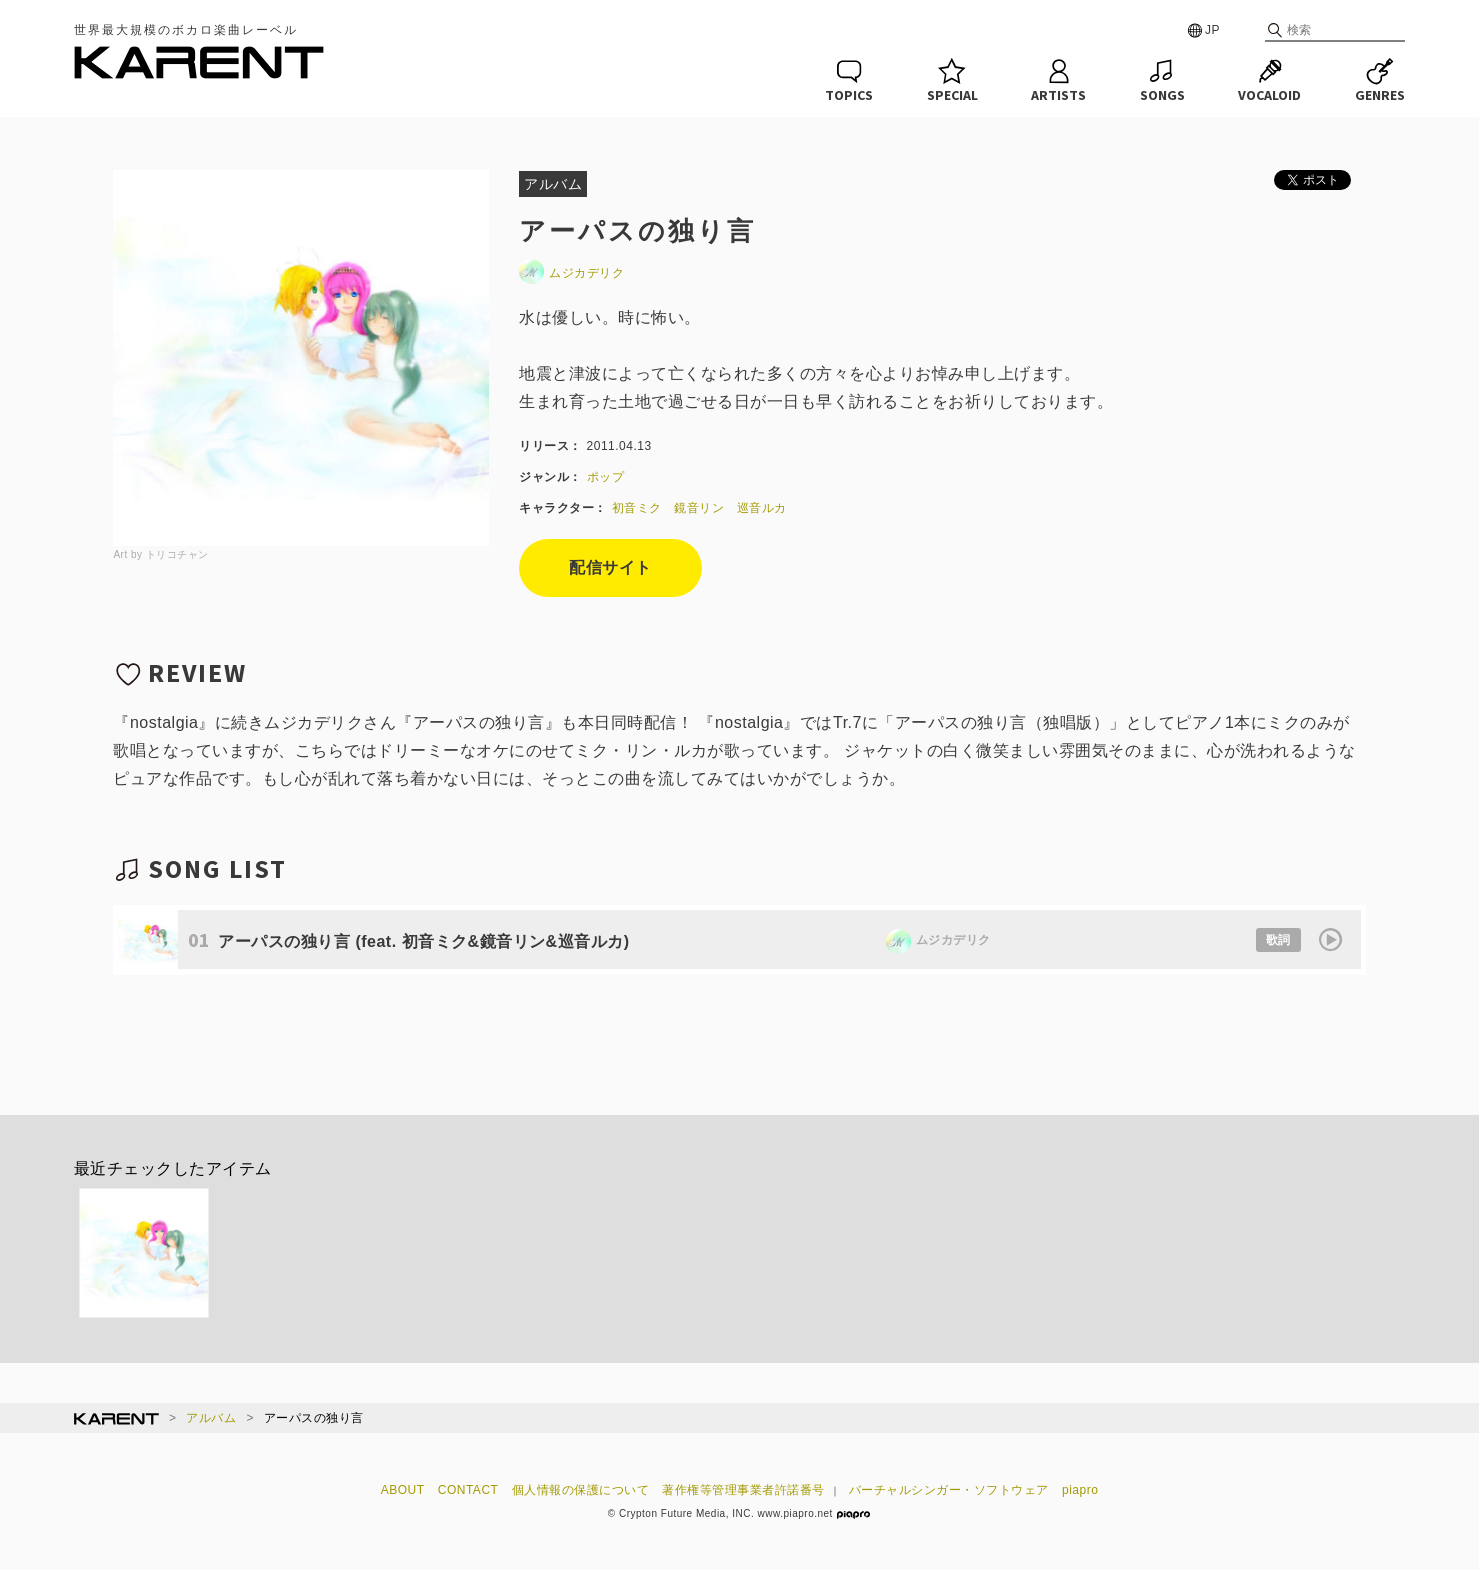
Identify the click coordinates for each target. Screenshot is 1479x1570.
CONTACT (468, 1490)
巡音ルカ (762, 508)
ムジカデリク (571, 273)
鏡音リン (699, 508)
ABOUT (403, 1490)
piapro (1080, 1490)
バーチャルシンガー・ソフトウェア (949, 1490)
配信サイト (610, 567)
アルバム (211, 1418)
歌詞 (1278, 940)
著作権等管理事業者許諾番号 (743, 1490)
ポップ (606, 477)
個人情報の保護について (581, 1490)
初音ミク (637, 508)
